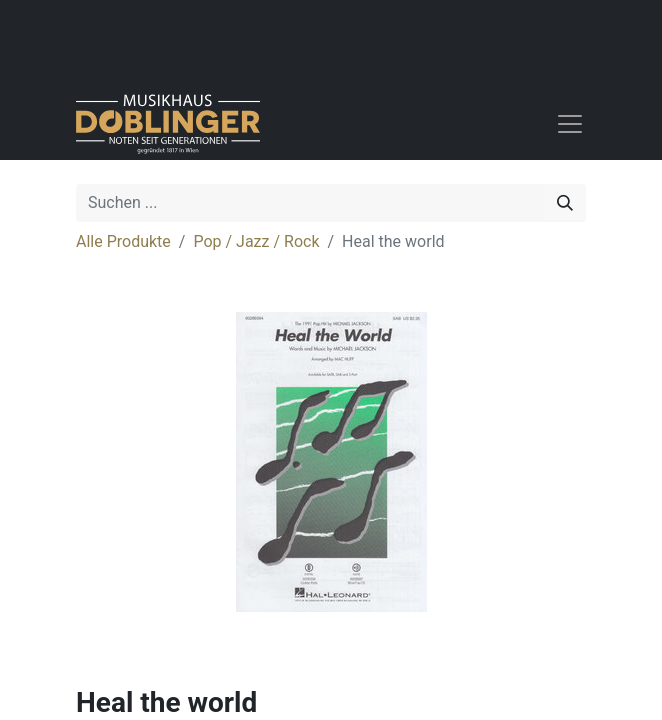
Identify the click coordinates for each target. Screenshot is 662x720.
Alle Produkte (123, 241)
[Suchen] (565, 203)
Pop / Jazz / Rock (256, 241)
